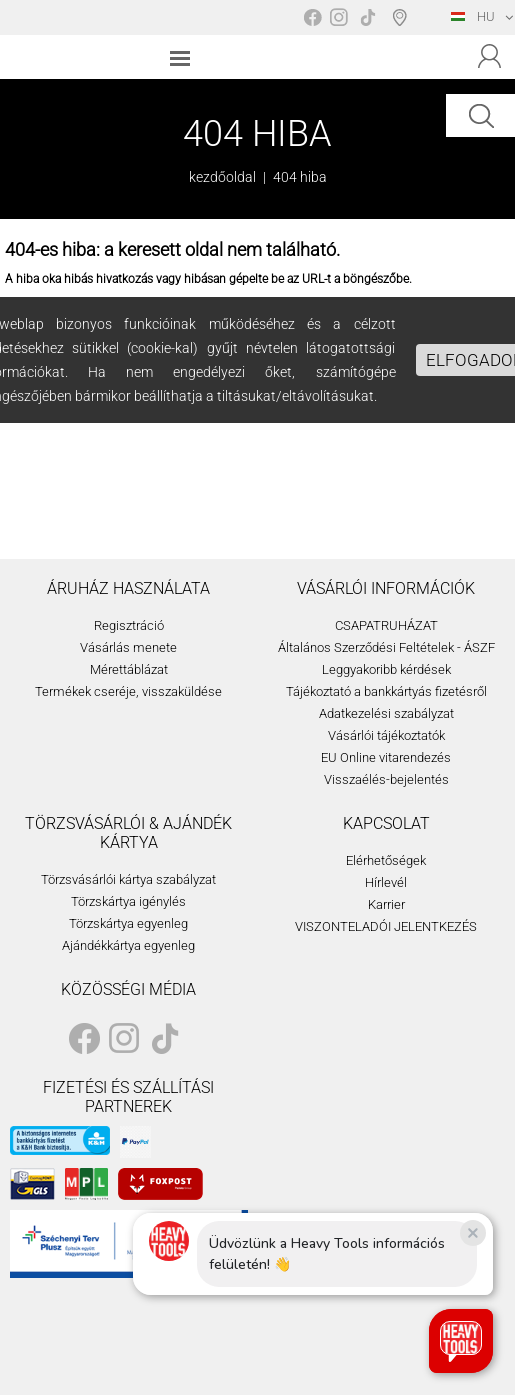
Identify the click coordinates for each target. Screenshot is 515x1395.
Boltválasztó (403, 17)
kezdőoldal (222, 177)
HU (473, 16)
